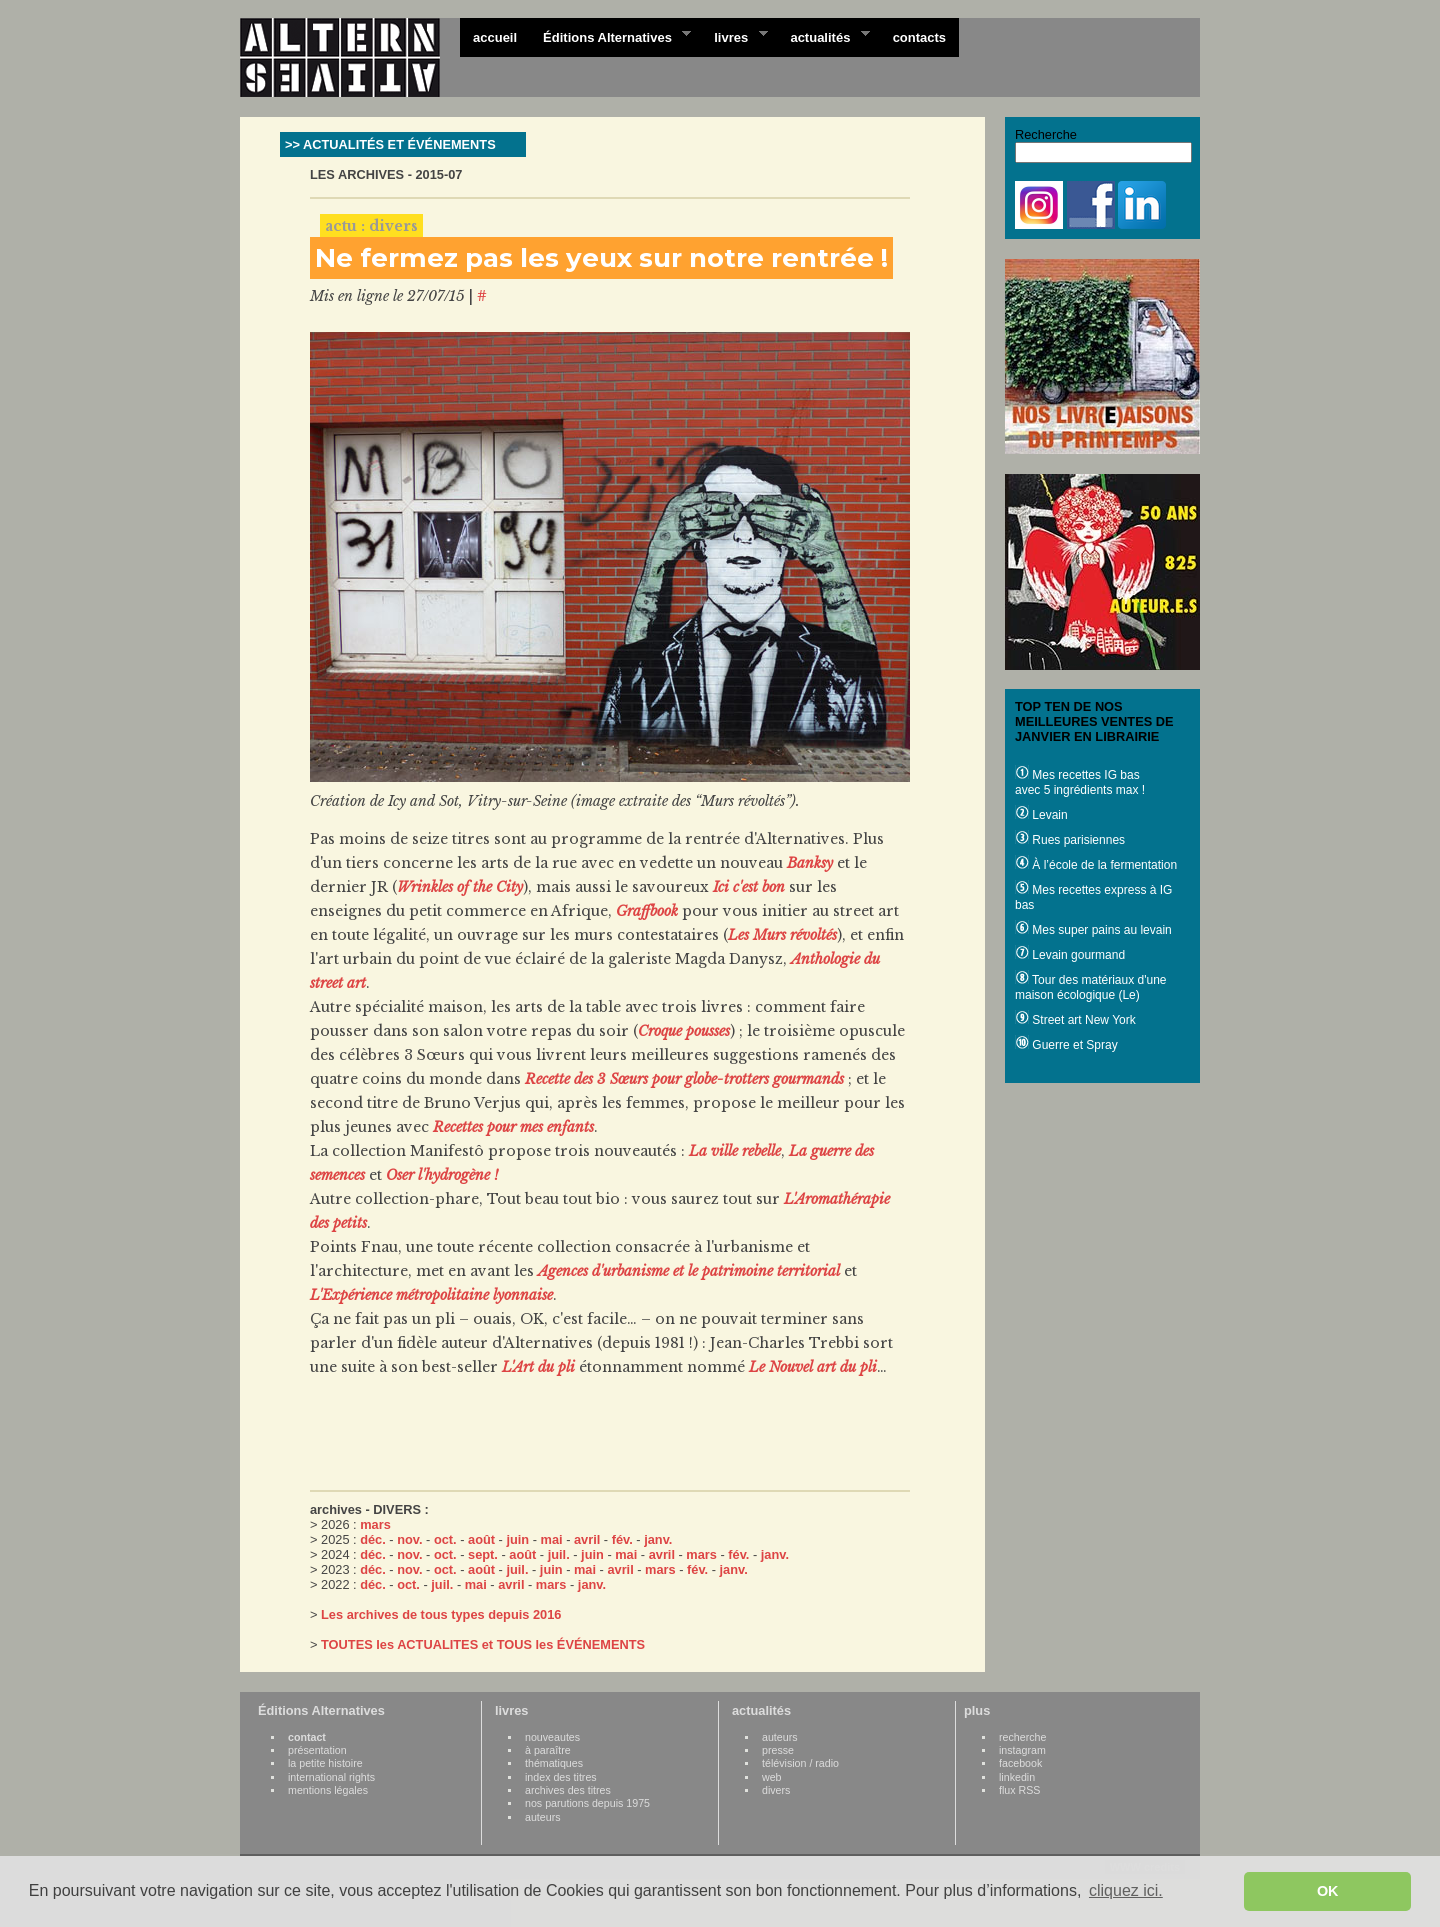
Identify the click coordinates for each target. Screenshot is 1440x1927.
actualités (823, 36)
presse (778, 1750)
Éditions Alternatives (610, 36)
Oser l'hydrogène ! (442, 1175)
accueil (495, 37)
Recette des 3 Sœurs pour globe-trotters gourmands (684, 1079)
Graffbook (647, 911)
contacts (919, 37)
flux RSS (1019, 1790)
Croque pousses (684, 1031)
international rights (331, 1777)
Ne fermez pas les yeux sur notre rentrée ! (601, 258)
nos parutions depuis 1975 (587, 1803)
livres (734, 36)
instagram (1022, 1750)
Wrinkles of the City (460, 887)
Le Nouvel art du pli (813, 1367)
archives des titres (568, 1790)
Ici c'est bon (749, 887)
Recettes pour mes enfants (513, 1127)
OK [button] (1328, 1891)
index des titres (561, 1777)
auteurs (543, 1817)
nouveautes (552, 1737)
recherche (1022, 1737)
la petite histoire (325, 1763)
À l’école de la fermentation (1096, 865)
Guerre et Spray (1066, 1045)
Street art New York (1075, 1020)
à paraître (548, 1750)
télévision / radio (800, 1763)
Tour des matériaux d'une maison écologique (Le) (1090, 987)
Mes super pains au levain (1093, 930)
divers (776, 1790)
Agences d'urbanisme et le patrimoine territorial (689, 1271)
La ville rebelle (735, 1151)
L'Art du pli (538, 1367)
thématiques (554, 1763)
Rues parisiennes (1070, 840)
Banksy (810, 863)
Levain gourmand (1070, 955)
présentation (317, 1750)
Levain (1041, 815)
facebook (1020, 1763)
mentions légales (328, 1790)
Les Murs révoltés (782, 935)
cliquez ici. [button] (1126, 1890)
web (772, 1777)
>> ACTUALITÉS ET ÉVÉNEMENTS (390, 144)
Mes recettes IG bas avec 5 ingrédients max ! (1080, 782)
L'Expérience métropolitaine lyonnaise (431, 1295)
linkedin (1017, 1777)
